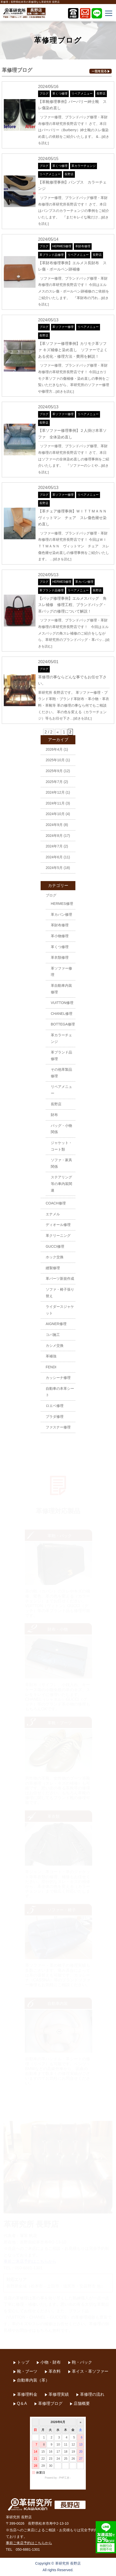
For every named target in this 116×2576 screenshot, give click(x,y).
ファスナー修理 (58, 1427)
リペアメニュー (82, 93)
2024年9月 (54, 825)
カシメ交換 (54, 1345)
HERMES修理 (61, 246)
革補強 (51, 1356)
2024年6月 (54, 857)
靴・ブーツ (27, 2371)
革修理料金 (27, 2394)
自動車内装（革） (33, 2380)
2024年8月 (54, 836)
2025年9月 (54, 771)
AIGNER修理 (56, 1324)
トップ (23, 2362)
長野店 (101, 93)
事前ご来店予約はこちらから (29, 2543)
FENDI (51, 1367)
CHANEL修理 (61, 1014)
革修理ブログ (50, 2403)
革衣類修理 (60, 957)
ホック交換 (54, 1257)
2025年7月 (54, 782)
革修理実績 (58, 2394)
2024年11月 (55, 803)
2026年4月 (54, 749)
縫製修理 (53, 1268)
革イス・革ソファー (90, 2371)
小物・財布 (50, 2362)
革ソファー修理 (63, 327)
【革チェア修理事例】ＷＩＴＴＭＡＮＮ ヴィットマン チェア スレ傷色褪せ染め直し (74, 517)
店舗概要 (82, 2403)
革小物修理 (60, 936)
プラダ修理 (54, 1417)
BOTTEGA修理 (63, 1024)
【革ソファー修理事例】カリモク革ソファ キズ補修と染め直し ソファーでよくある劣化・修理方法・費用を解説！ (73, 350)
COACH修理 (56, 1203)
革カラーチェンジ (83, 166)
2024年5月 (54, 868)
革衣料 (54, 2371)
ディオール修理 (58, 1225)
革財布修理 (82, 246)
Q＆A (22, 2403)
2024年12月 (55, 792)
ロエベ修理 (54, 1406)
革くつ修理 (60, 93)
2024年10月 (55, 814)
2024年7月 (54, 846)
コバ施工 (53, 1335)
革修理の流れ (92, 2394)
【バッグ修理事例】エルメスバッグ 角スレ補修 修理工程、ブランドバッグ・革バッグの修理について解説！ (72, 604)
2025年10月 (55, 760)
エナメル (53, 1214)
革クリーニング (58, 1236)
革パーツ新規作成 (60, 1278)
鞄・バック (82, 2362)
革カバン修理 (84, 582)
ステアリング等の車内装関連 (61, 1183)
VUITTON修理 (62, 1003)
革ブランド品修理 (51, 255)
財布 (54, 1115)
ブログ (43, 93)
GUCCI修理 (55, 1246)
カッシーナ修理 (58, 1378)
